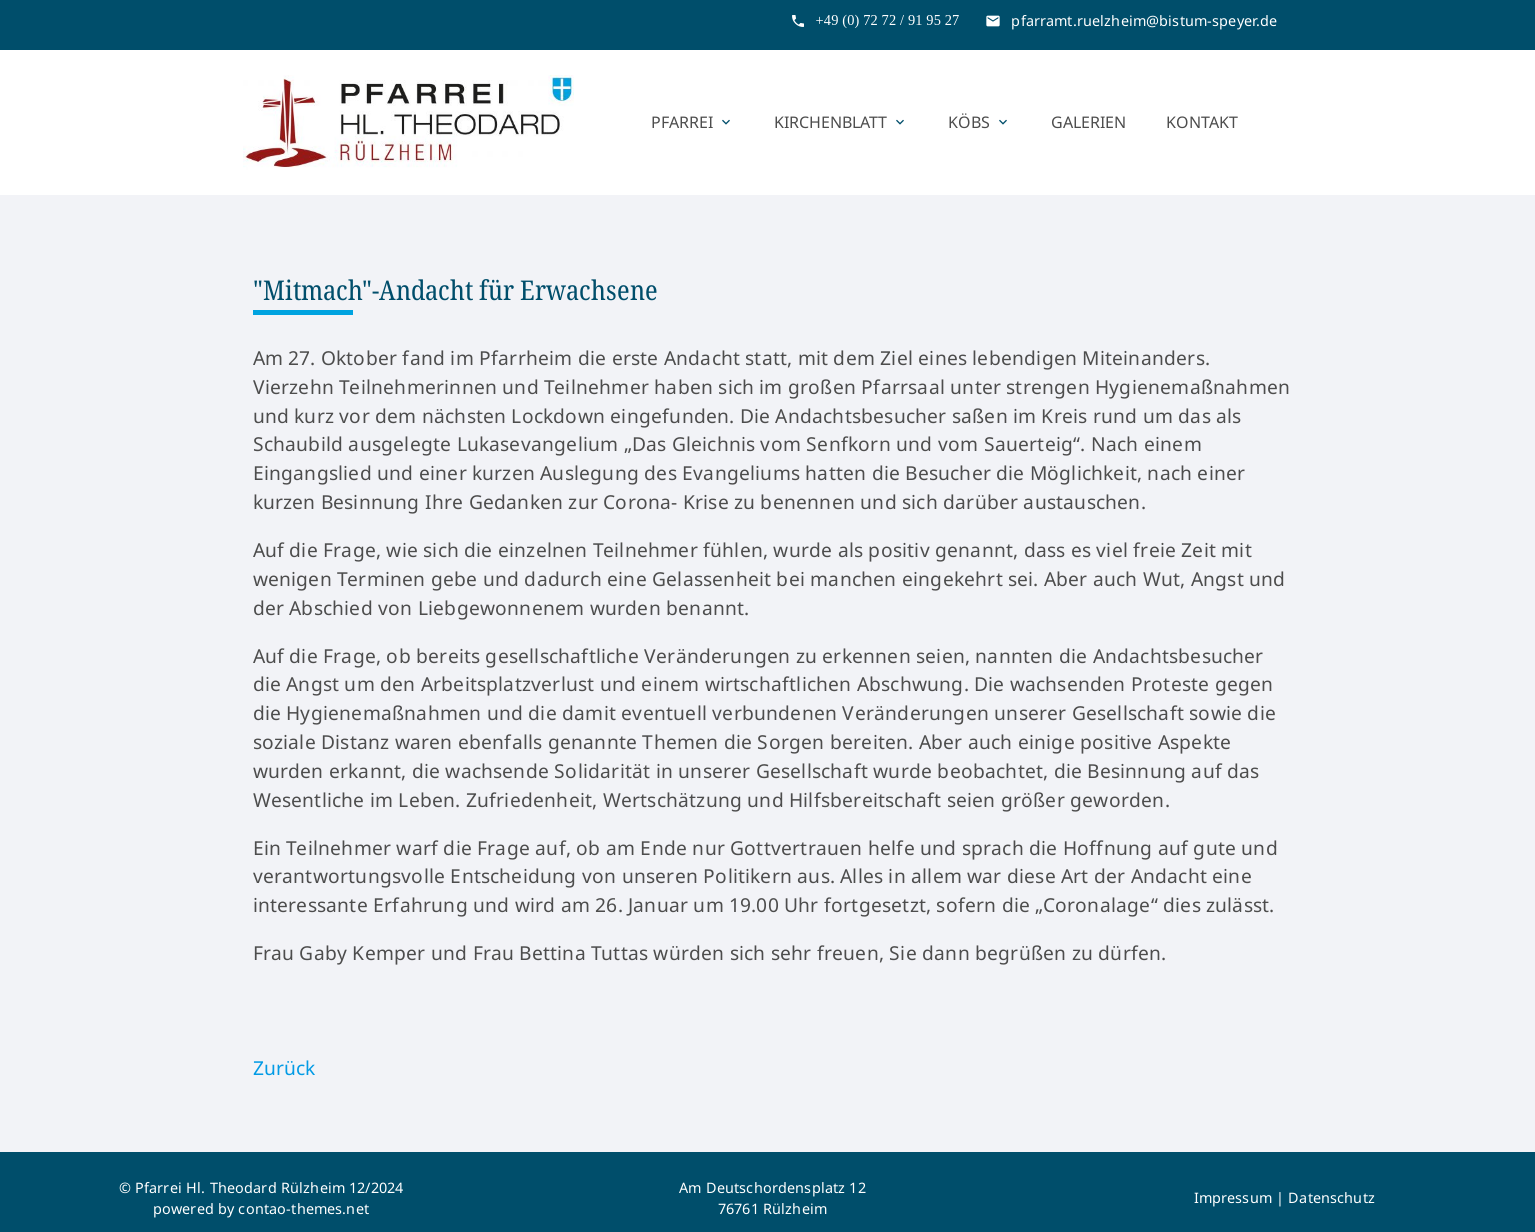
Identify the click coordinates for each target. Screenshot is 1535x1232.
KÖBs (979, 122)
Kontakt (1202, 122)
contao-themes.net (303, 1208)
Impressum (1233, 1197)
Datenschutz (1331, 1197)
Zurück (284, 1067)
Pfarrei (692, 122)
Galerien (1088, 122)
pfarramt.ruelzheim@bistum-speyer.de (1144, 20)
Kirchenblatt (841, 122)
